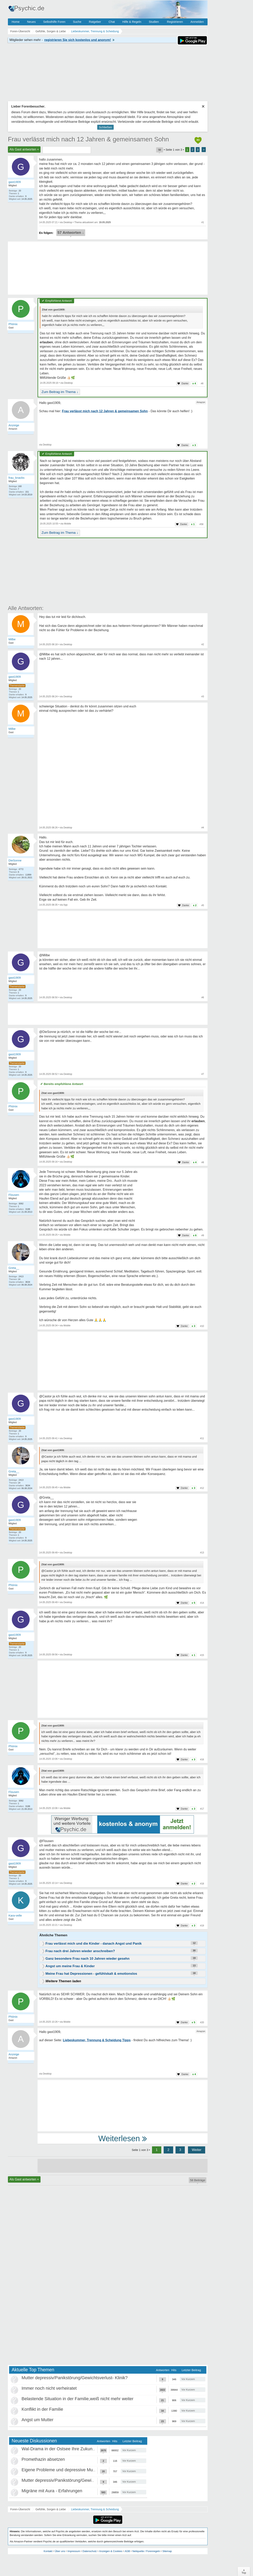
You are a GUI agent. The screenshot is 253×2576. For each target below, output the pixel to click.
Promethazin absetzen (43, 2459)
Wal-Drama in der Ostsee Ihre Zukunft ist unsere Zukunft (76, 2448)
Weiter (196, 2150)
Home (16, 21)
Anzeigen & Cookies (110, 2551)
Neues (31, 21)
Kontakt (48, 2551)
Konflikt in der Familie (42, 2409)
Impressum (73, 2551)
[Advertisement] (122, 1361)
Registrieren (175, 21)
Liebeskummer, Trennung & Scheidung (95, 2509)
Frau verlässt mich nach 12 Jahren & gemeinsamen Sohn (88, 139)
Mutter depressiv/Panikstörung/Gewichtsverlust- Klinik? (75, 2377)
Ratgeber (95, 21)
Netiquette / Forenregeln (146, 2551)
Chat (112, 21)
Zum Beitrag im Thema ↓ (60, 392)
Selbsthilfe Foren (54, 21)
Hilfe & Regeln (131, 21)
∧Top (244, 2571)
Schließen (105, 127)
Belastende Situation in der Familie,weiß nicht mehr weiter (77, 2398)
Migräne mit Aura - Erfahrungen (52, 2490)
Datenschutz (89, 2551)
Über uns (60, 2551)
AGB (127, 2551)
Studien (154, 21)
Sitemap (167, 2551)
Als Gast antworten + (24, 149)
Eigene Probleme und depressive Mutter (60, 2469)
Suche (77, 21)
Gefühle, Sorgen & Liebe (50, 2509)
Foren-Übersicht (20, 2509)
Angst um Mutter (37, 2419)
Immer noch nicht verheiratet (49, 2388)
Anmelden (197, 21)
